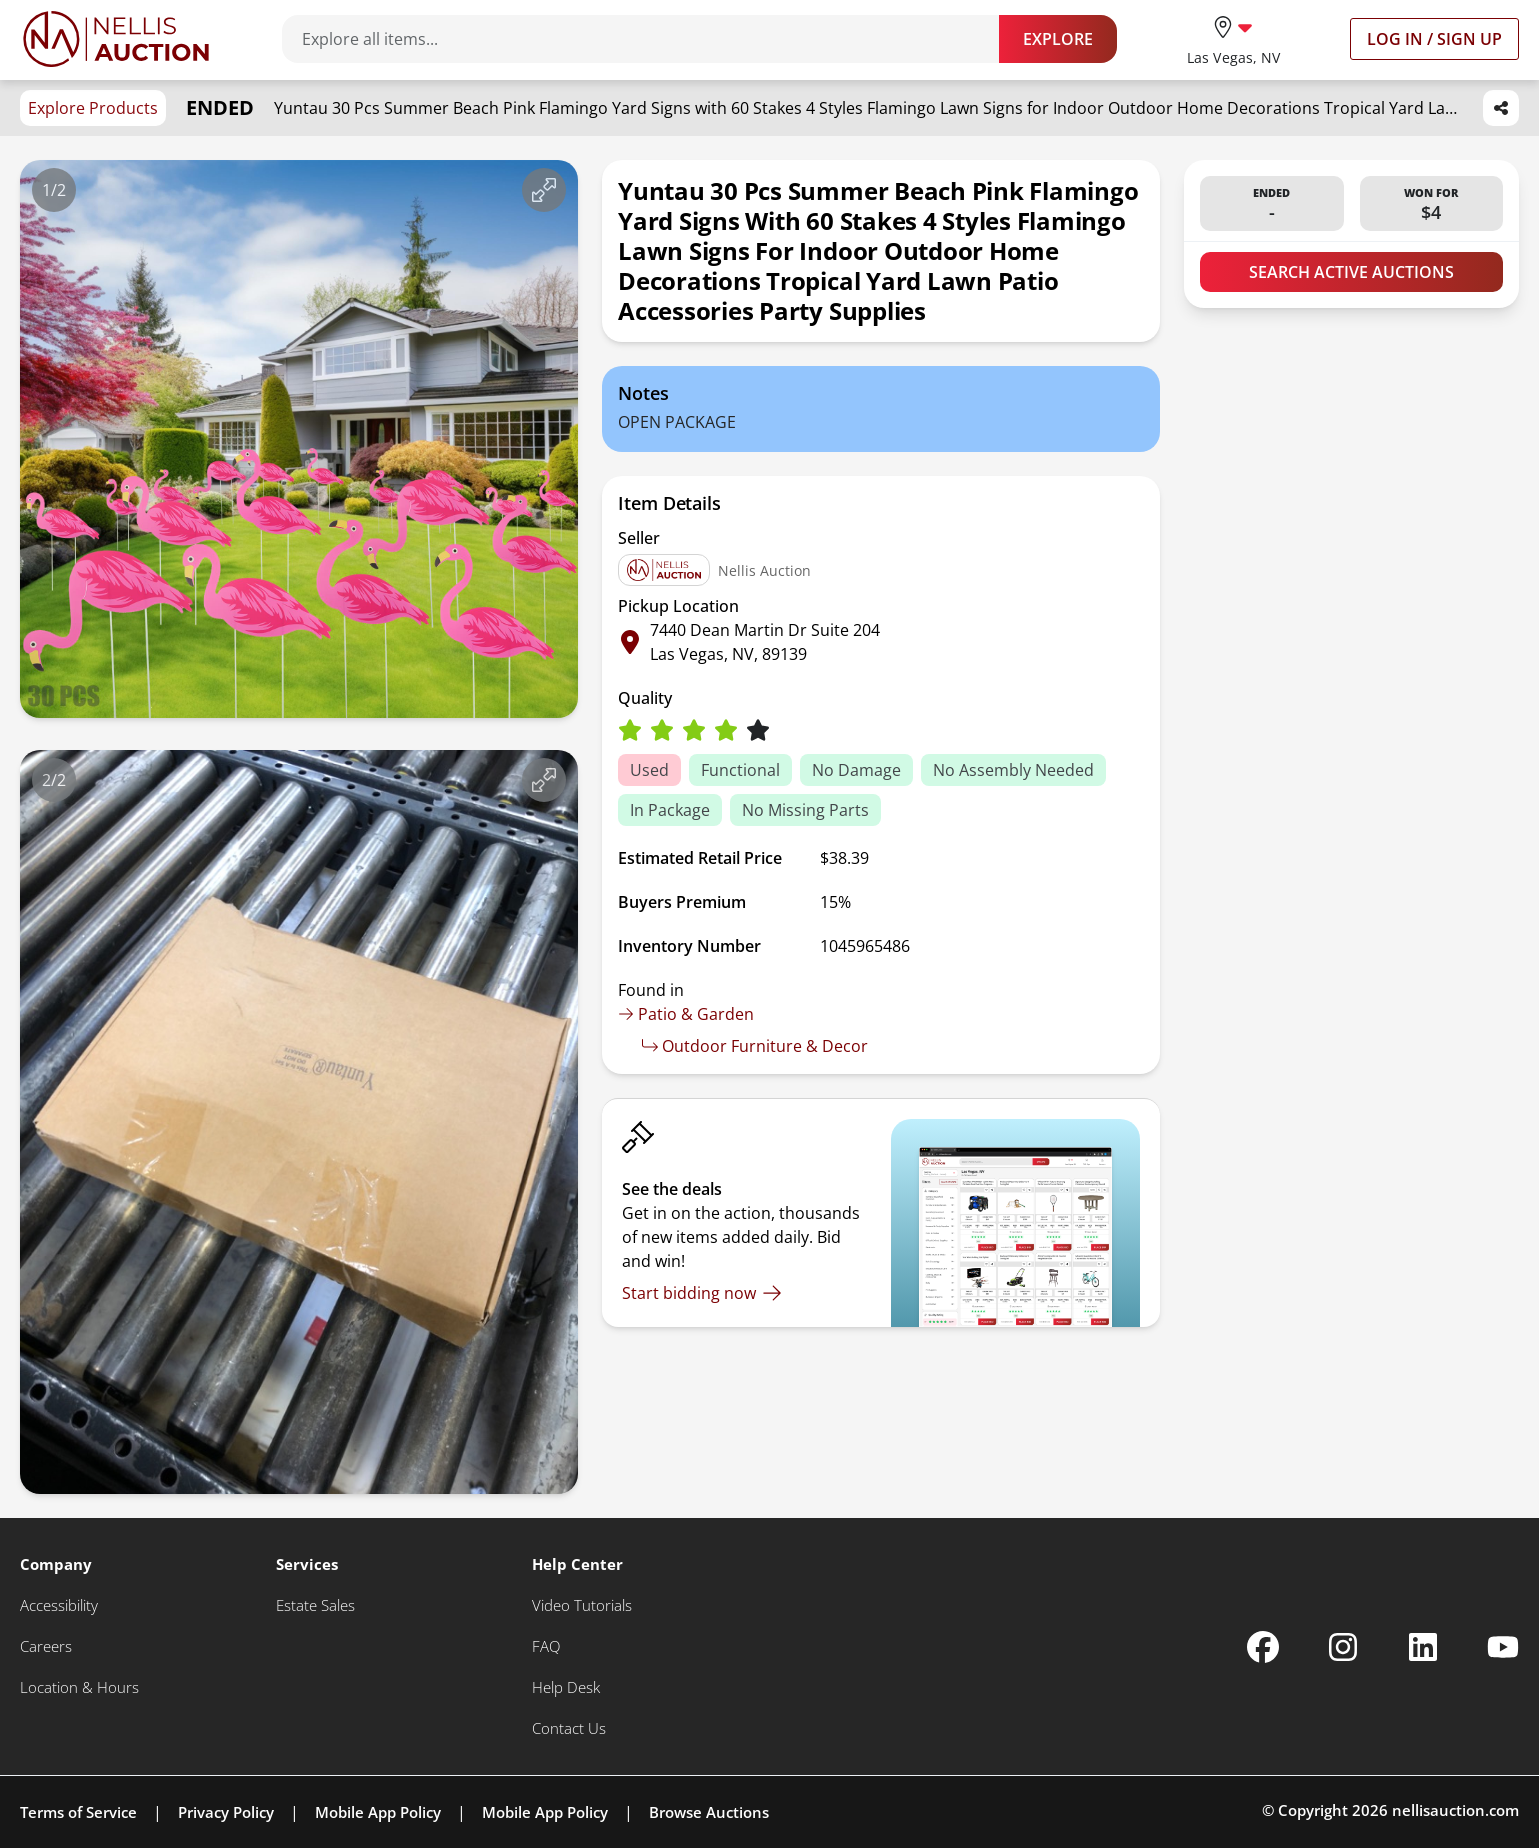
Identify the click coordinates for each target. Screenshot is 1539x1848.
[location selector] (1233, 38)
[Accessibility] (59, 1605)
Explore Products (93, 108)
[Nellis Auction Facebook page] (1263, 1647)
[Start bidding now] (702, 1293)
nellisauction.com (1455, 1810)
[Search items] (650, 39)
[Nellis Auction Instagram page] (1343, 1647)
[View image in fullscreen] (544, 190)
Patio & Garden (686, 1014)
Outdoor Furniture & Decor (755, 1046)
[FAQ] (546, 1646)
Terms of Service (78, 1812)
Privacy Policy (226, 1812)
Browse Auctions (709, 1812)
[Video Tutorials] (582, 1605)
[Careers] (46, 1646)
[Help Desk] (566, 1687)
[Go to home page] (116, 39)
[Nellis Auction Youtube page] (1503, 1647)
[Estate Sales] (315, 1605)
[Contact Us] (569, 1728)
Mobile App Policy (378, 1812)
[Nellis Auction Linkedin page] (1423, 1647)
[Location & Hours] (79, 1687)
